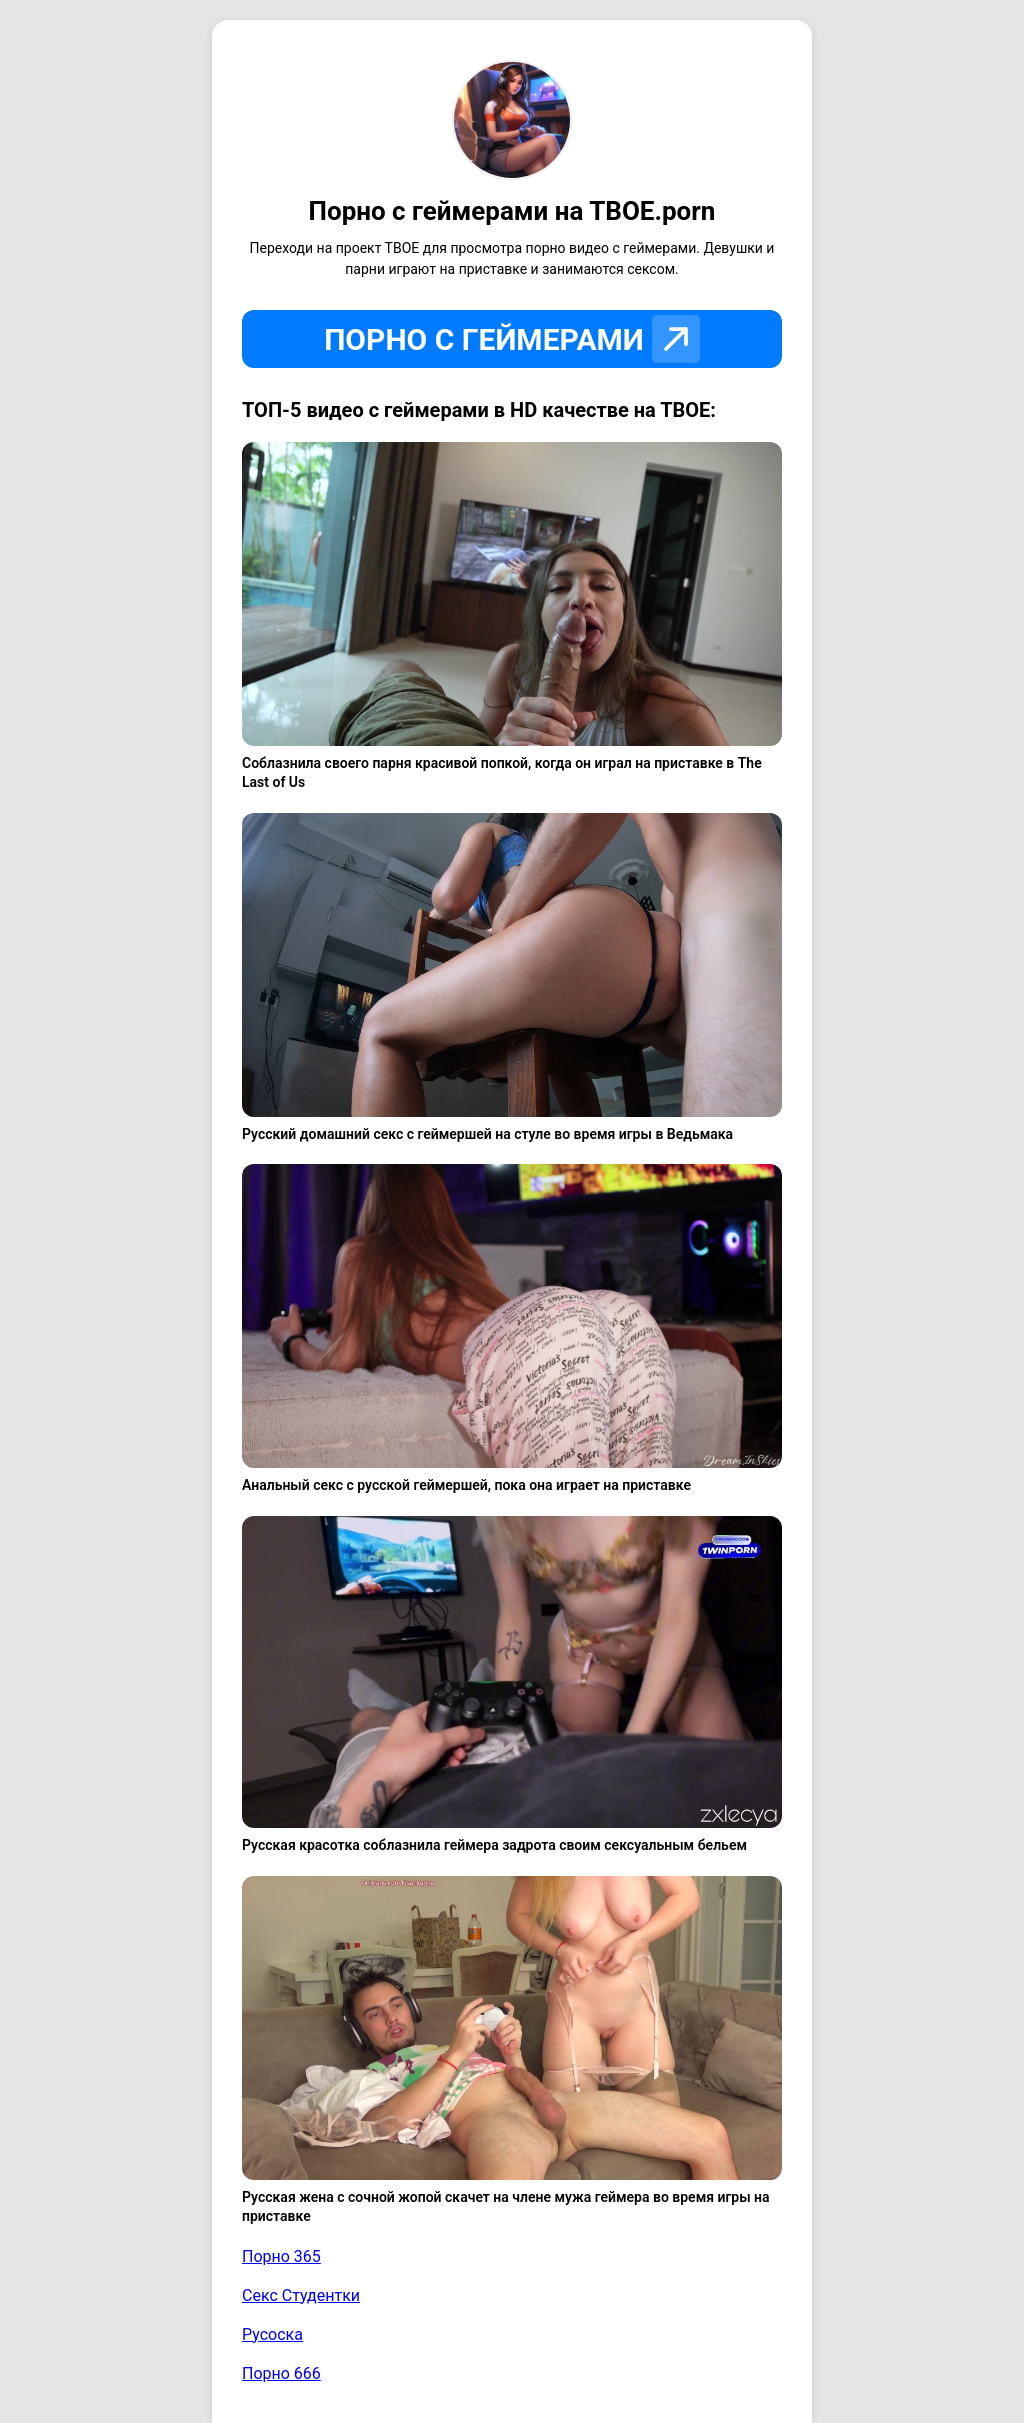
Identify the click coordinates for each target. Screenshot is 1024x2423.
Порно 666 (281, 2373)
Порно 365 (281, 2256)
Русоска (272, 2334)
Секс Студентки (301, 2295)
